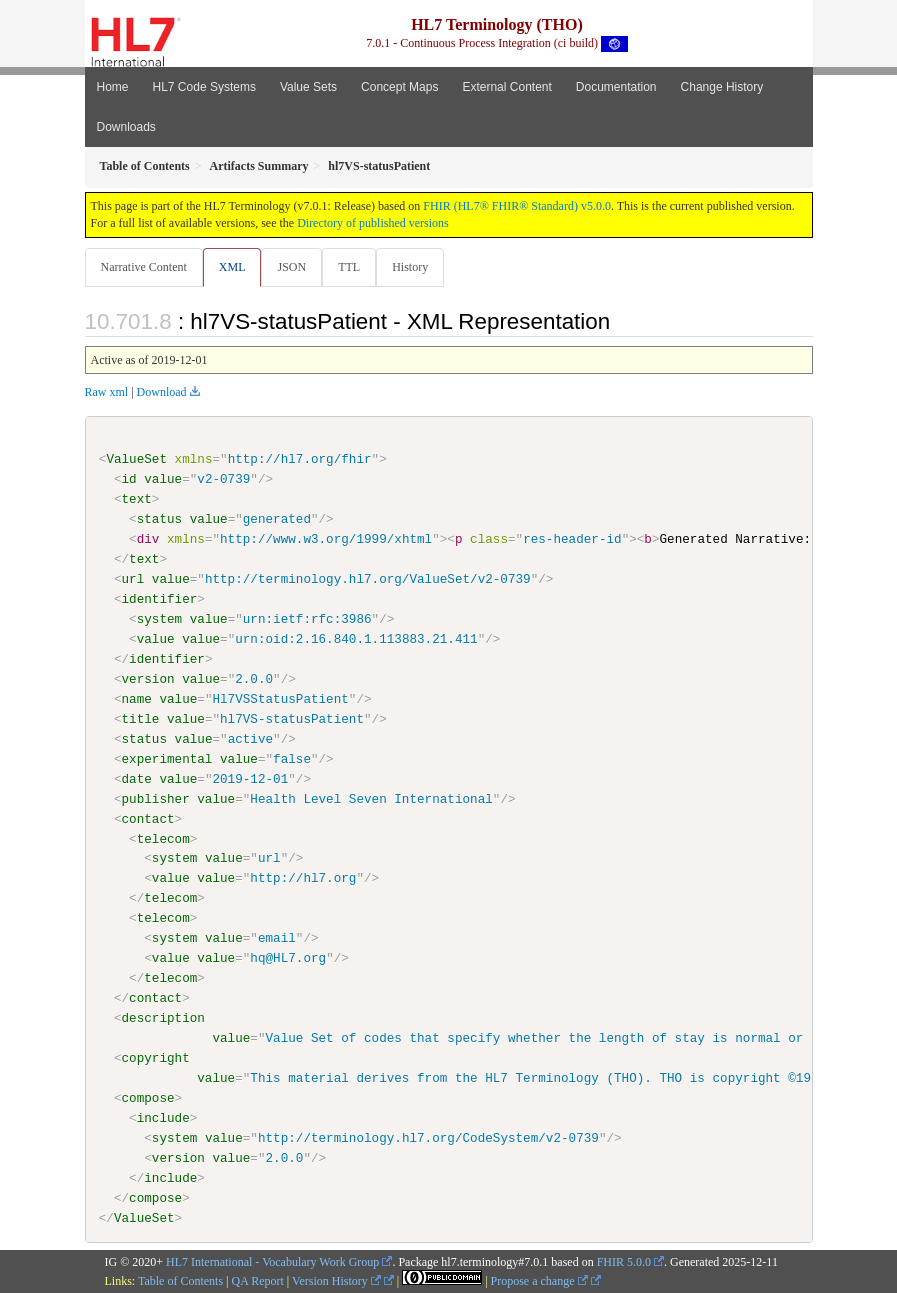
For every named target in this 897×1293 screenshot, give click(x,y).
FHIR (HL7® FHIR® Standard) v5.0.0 (517, 206)
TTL (349, 267)
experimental (167, 758)
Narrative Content (144, 267)
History (410, 267)
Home (113, 87)
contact (148, 818)
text (137, 499)
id (129, 479)
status (159, 519)
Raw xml (107, 392)
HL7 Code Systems (204, 87)
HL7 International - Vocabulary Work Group (272, 1261)
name (137, 699)
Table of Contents (180, 1281)
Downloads (126, 127)
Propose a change (539, 1281)
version (148, 679)
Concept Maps (399, 87)
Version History (336, 1281)
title (141, 719)
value (163, 479)
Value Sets (308, 87)
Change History (722, 87)
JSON (291, 267)
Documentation (616, 87)
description (163, 1018)
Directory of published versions (373, 223)
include (163, 1117)
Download (162, 392)
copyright (156, 1058)
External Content (506, 87)
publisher (156, 798)
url (133, 579)
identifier (160, 599)
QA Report (258, 1281)
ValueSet (136, 459)
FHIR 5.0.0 (624, 1261)
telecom (163, 838)
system (159, 619)
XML (232, 267)
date (137, 778)
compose (148, 1097)
